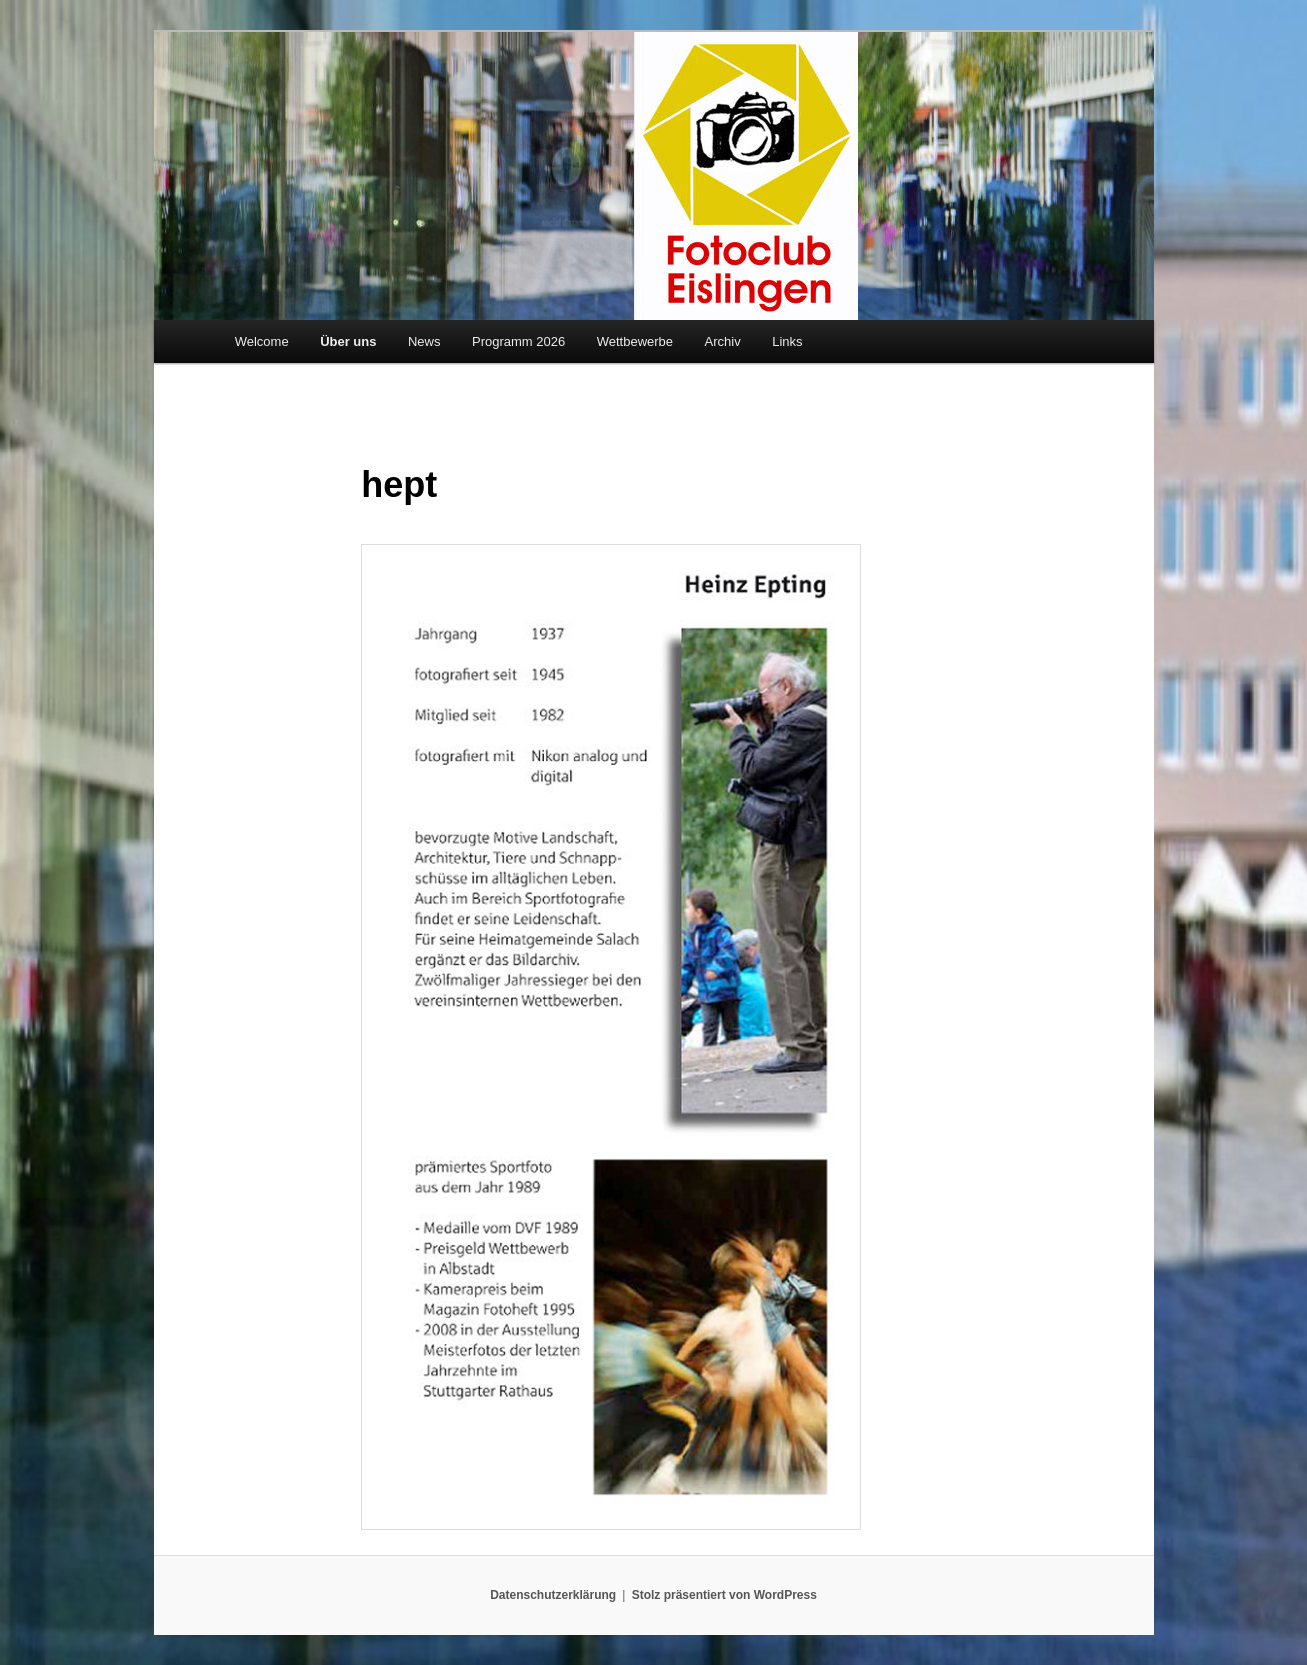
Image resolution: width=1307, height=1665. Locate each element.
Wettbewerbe (635, 341)
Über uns (348, 341)
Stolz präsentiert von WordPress (724, 1595)
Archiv (723, 341)
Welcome (262, 341)
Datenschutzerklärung (553, 1595)
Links (787, 341)
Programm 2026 (518, 341)
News (424, 341)
